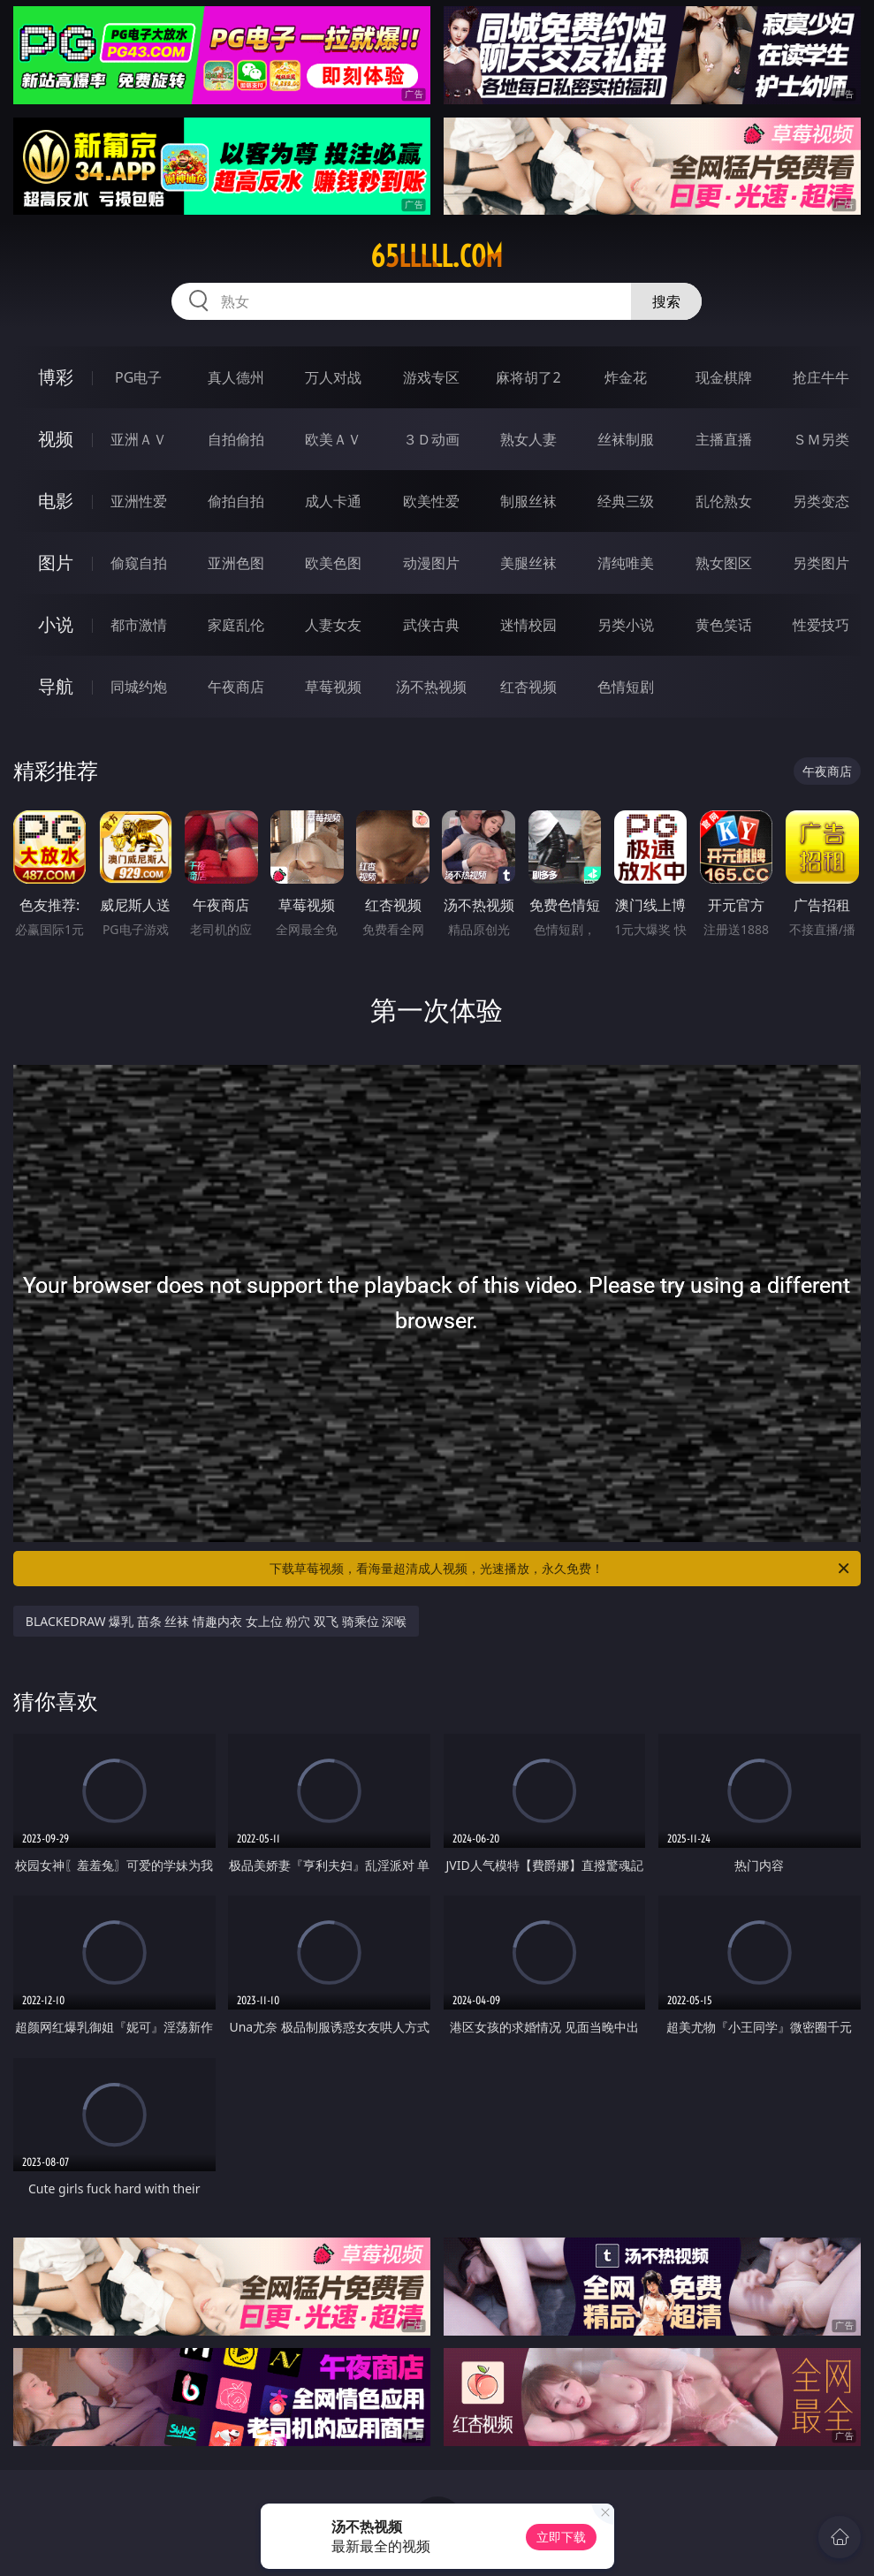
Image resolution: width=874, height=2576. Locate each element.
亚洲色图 (236, 563)
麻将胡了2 (528, 377)
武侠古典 (431, 625)
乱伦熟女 (723, 501)
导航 (55, 686)
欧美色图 (333, 563)
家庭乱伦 (236, 625)
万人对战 (333, 377)
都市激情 (138, 625)
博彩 (55, 377)
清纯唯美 (625, 563)
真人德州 (236, 377)
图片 (55, 562)
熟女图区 (723, 563)
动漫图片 (431, 563)
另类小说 (625, 625)
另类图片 (821, 563)
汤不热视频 (431, 686)
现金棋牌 (723, 377)
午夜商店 (236, 686)
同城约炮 (138, 686)
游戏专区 (431, 377)
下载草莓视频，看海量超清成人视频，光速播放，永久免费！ (561, 1568)
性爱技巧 (821, 625)
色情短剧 (625, 686)
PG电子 (138, 377)
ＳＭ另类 (821, 439)
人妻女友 (333, 625)
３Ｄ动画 (431, 439)
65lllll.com (436, 256)
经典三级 (625, 501)
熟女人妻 (528, 439)
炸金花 (625, 377)
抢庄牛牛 (821, 377)
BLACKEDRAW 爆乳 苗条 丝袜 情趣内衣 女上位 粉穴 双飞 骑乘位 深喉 (216, 1621)
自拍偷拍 (236, 439)
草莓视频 (333, 686)
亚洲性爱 (138, 501)
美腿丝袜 (528, 563)
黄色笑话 (723, 625)
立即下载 (561, 2536)
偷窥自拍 (138, 563)
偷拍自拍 (236, 501)
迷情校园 (528, 625)
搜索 (666, 301)
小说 (55, 624)
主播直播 (723, 439)
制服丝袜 (528, 501)
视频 (55, 439)
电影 (55, 501)
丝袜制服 (625, 439)
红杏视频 (528, 686)
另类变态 (821, 501)
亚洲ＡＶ (138, 439)
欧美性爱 (431, 501)
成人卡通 (333, 501)
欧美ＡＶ (333, 439)
